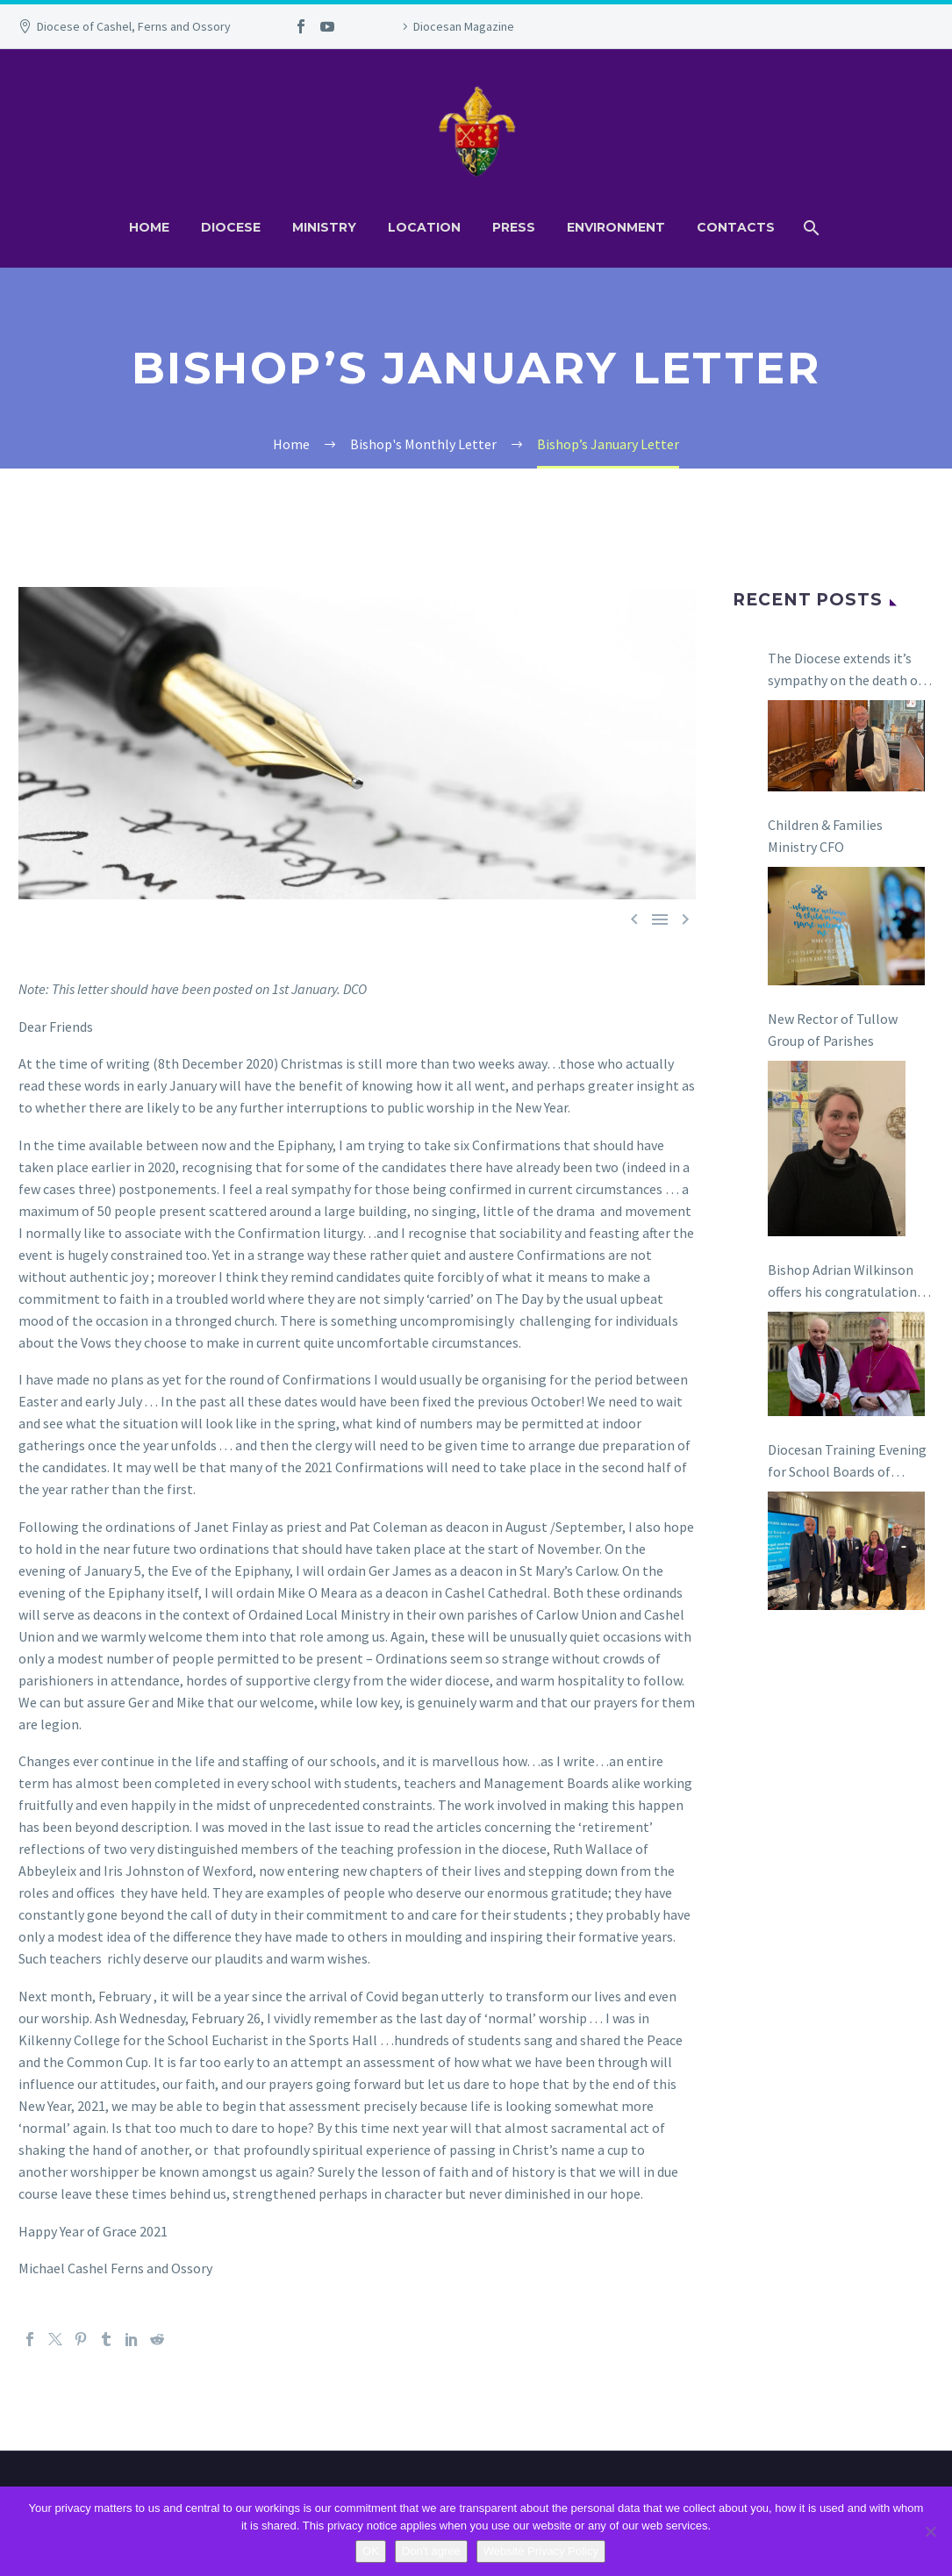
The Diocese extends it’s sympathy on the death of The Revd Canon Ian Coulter (845, 670)
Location (424, 227)
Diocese (231, 227)
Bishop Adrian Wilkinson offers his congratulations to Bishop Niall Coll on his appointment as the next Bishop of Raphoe (846, 1282)
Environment (616, 227)
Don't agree (431, 2551)
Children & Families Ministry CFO (825, 835)
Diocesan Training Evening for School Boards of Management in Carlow (847, 1462)
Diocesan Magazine (463, 26)
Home (149, 227)
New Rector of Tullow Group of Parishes (833, 1029)
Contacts (736, 227)
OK (370, 2551)
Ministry (324, 227)
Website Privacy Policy (540, 2551)
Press (513, 227)
